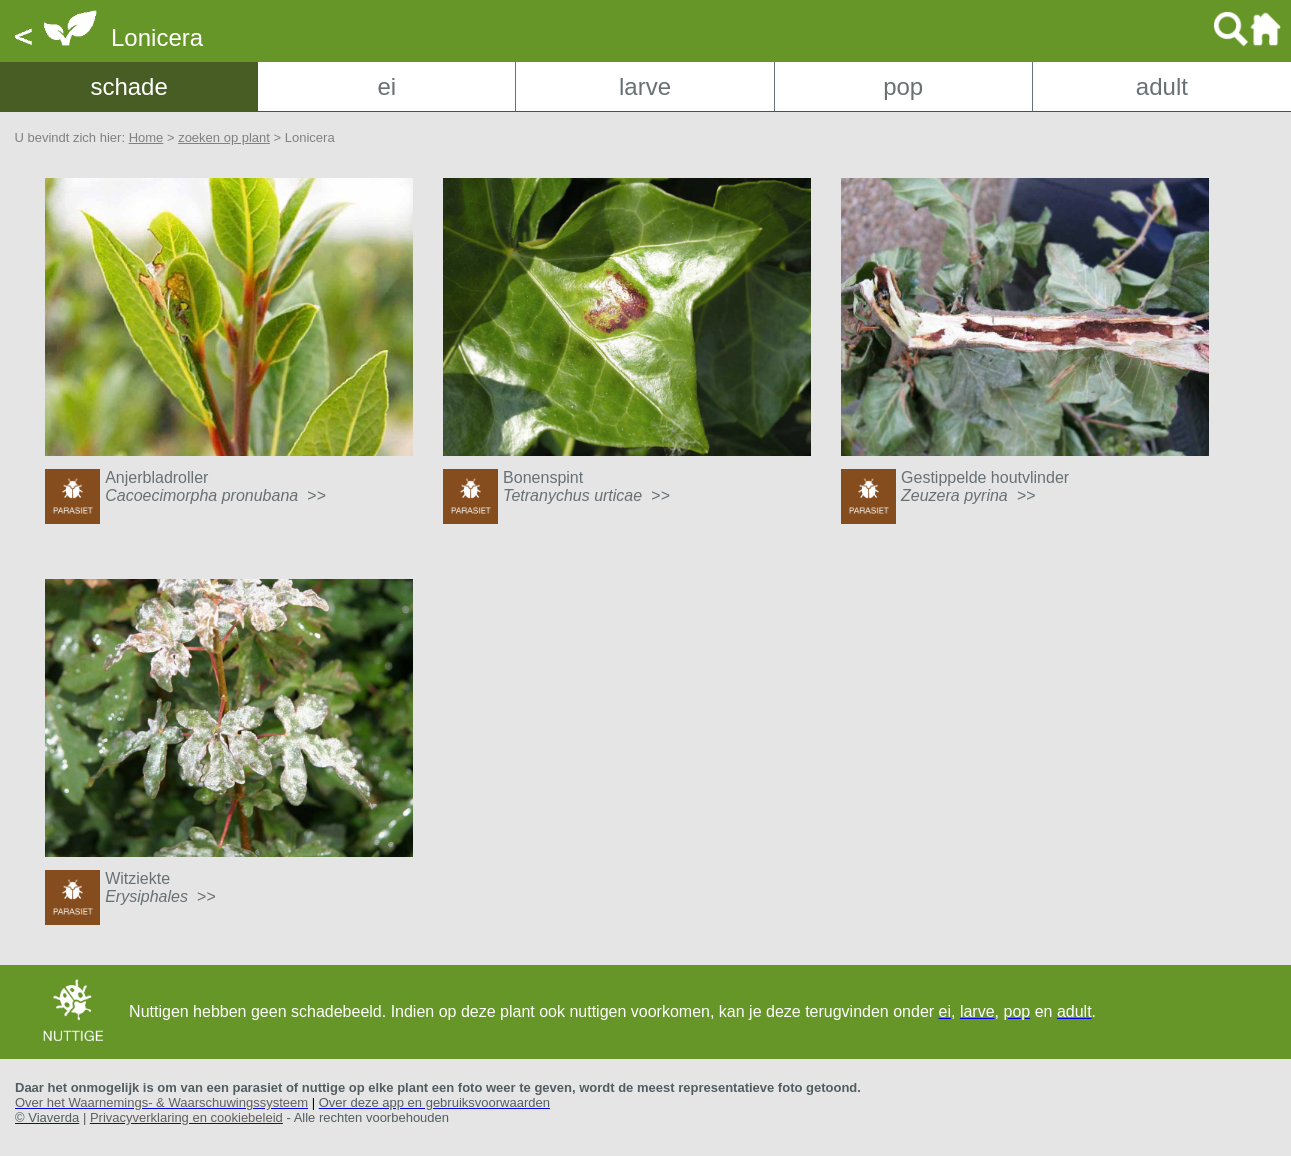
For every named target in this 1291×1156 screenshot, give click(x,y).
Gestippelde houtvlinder (985, 486)
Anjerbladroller (215, 486)
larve (645, 86)
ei (386, 86)
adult (1162, 86)
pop (903, 86)
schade (128, 86)
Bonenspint (586, 486)
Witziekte (160, 887)
